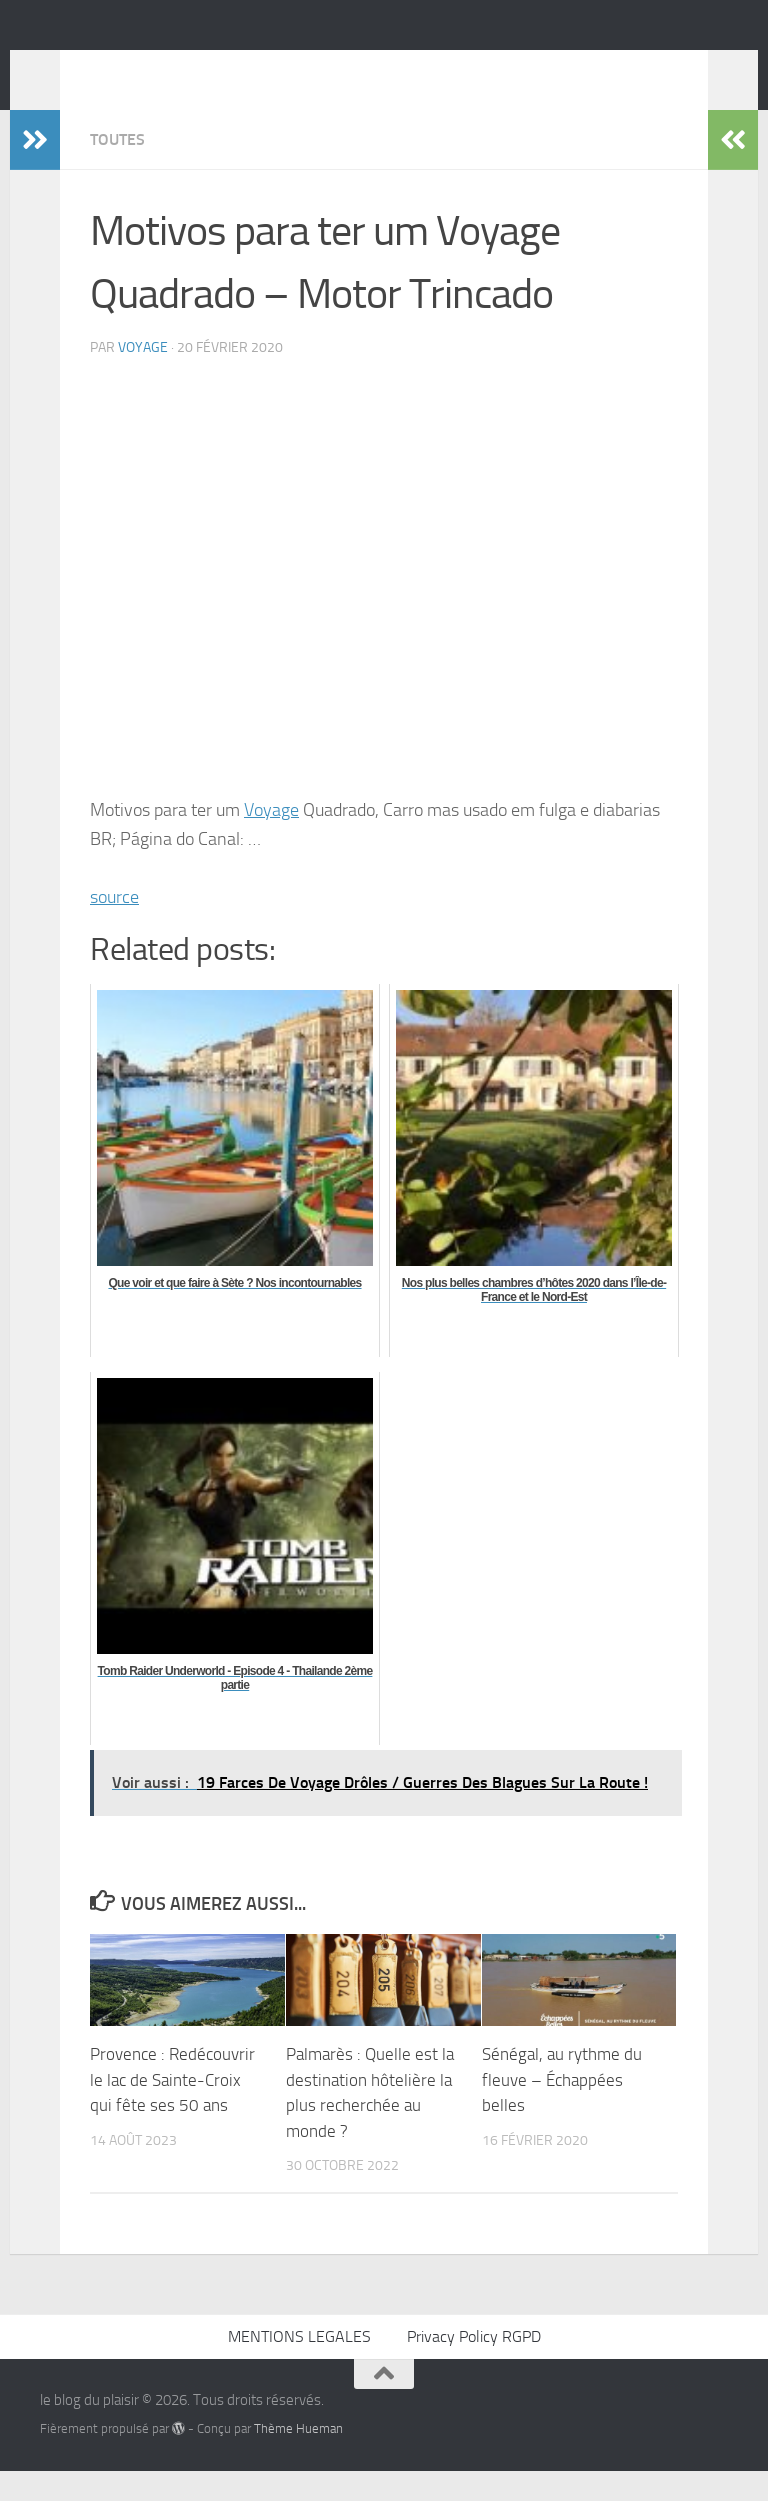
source (114, 927)
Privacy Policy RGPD (474, 2366)
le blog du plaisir (182, 69)
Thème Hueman (298, 2458)
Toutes (117, 169)
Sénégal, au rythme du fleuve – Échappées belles (562, 2109)
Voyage (271, 840)
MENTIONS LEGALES (299, 2366)
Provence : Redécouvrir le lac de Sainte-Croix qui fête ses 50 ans (172, 2109)
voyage (143, 377)
